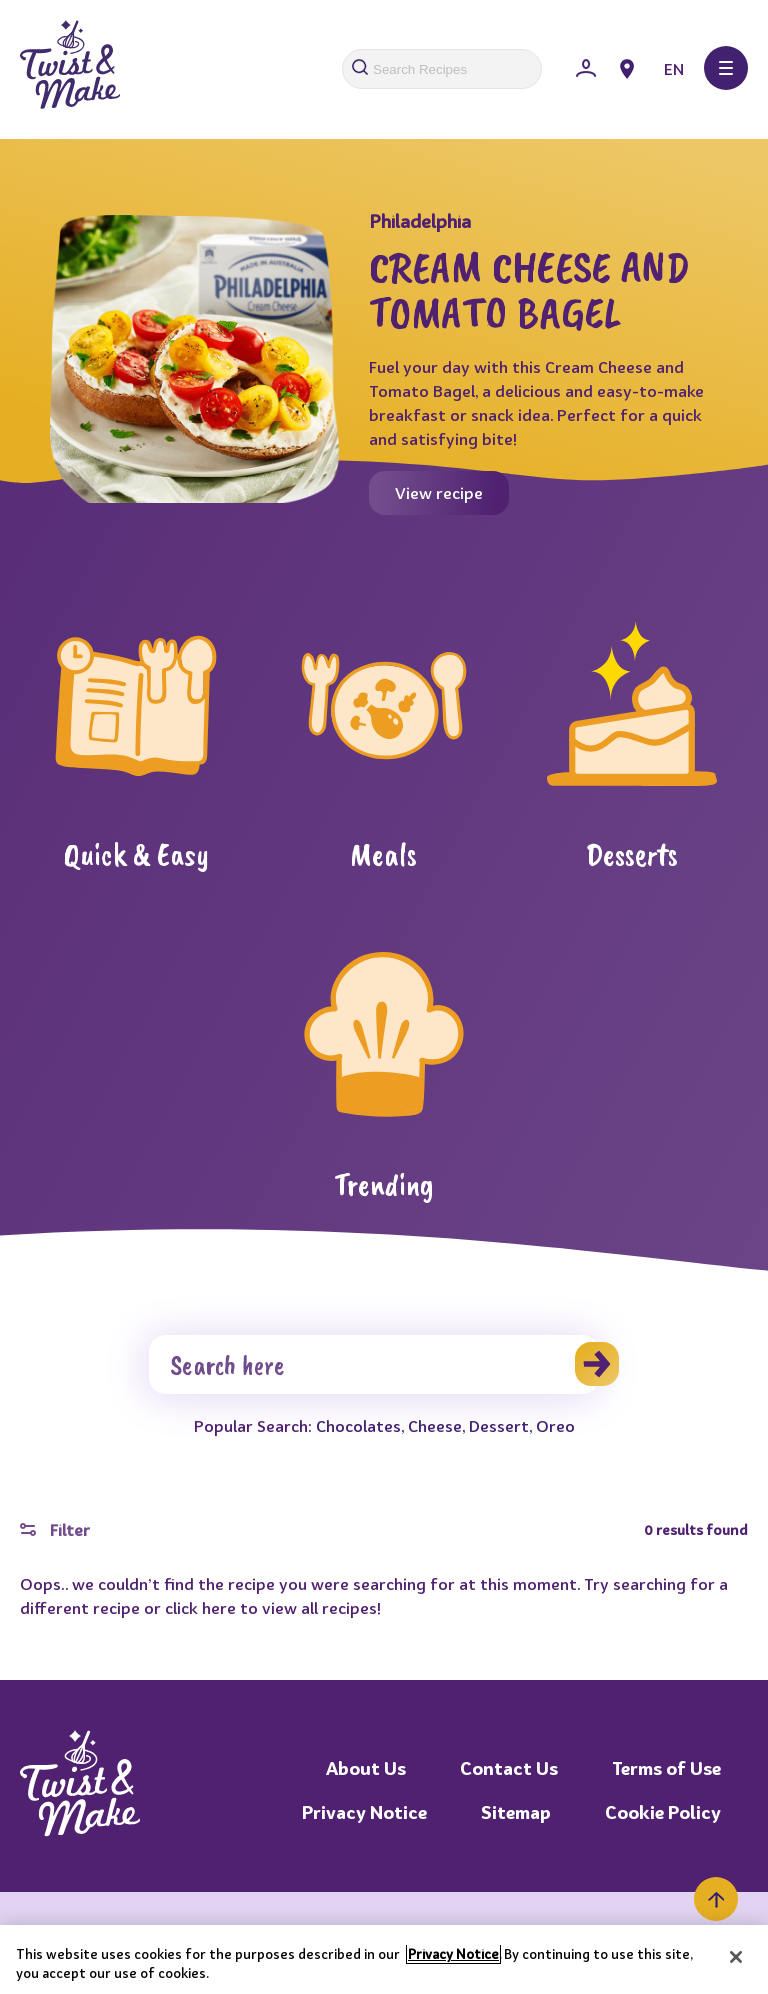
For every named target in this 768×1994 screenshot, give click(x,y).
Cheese (435, 1426)
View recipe (439, 493)
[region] (384, 1959)
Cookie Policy (663, 1812)
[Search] (374, 1364)
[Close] (736, 1957)
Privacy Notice (364, 1812)
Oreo (555, 1426)
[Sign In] (586, 69)
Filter (55, 1530)
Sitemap (516, 1812)
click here (200, 1608)
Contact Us (509, 1768)
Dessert (499, 1426)
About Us (366, 1768)
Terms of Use (666, 1768)
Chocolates (358, 1426)
